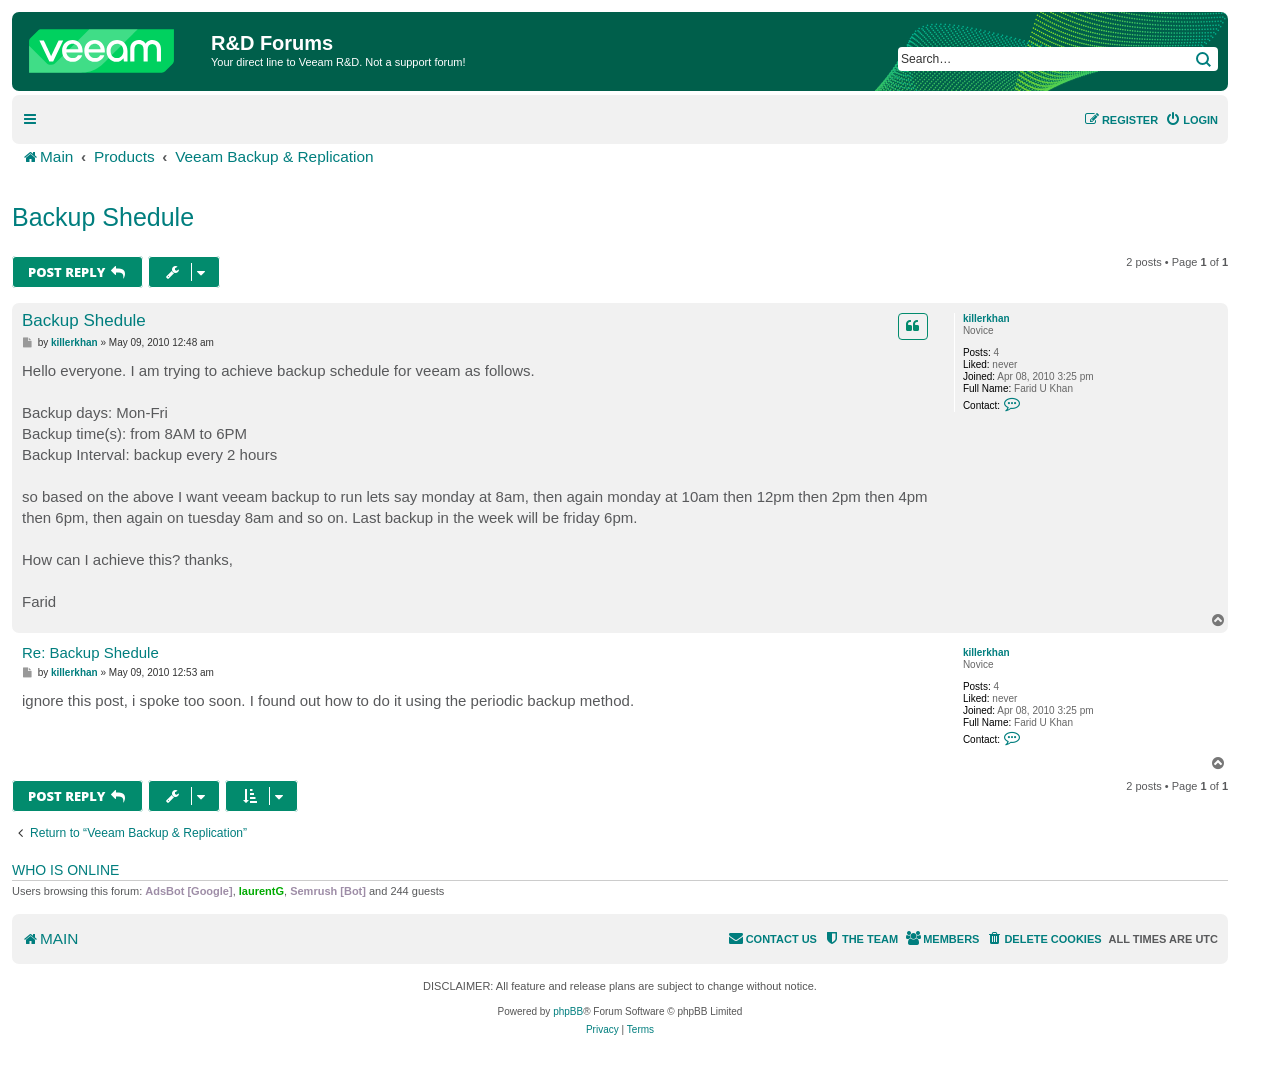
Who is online (65, 870)
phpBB (568, 1011)
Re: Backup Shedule (90, 652)
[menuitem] (1191, 120)
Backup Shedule (103, 217)
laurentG (261, 891)
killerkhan (986, 318)
